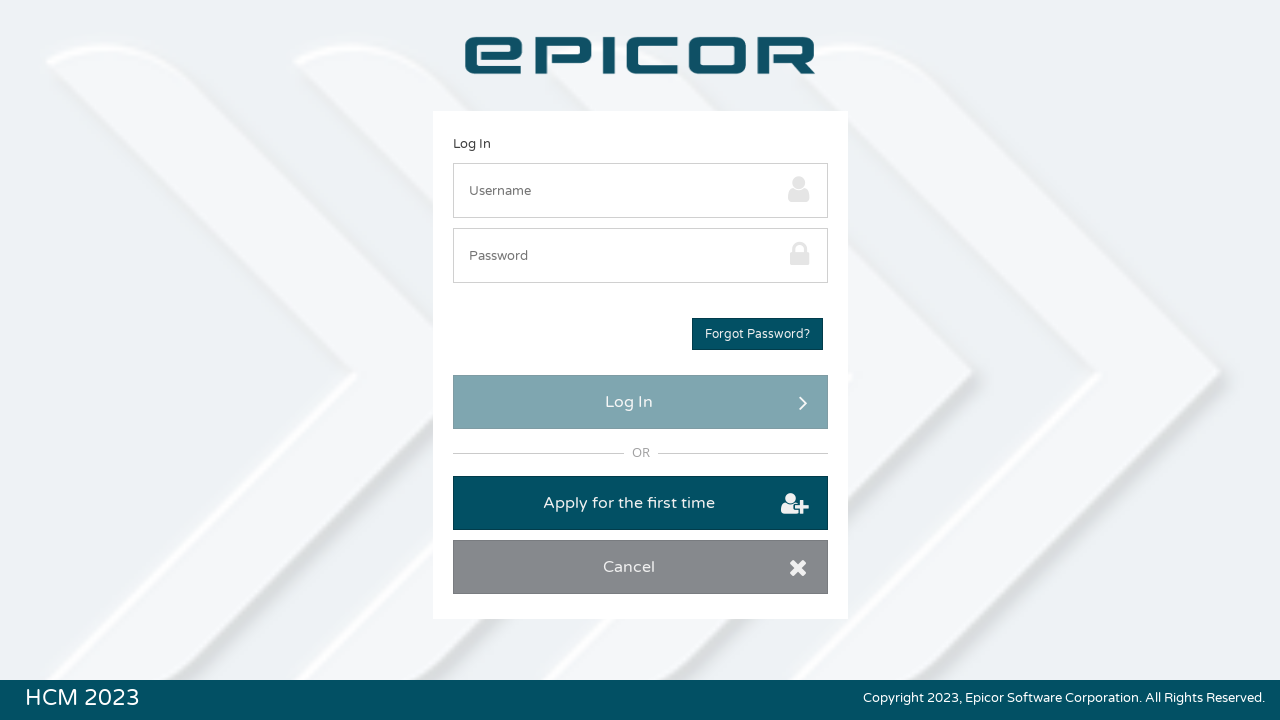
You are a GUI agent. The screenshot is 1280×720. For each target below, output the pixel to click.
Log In (472, 144)
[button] (757, 334)
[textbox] (615, 190)
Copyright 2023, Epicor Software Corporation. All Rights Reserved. (1064, 698)
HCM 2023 (82, 696)
